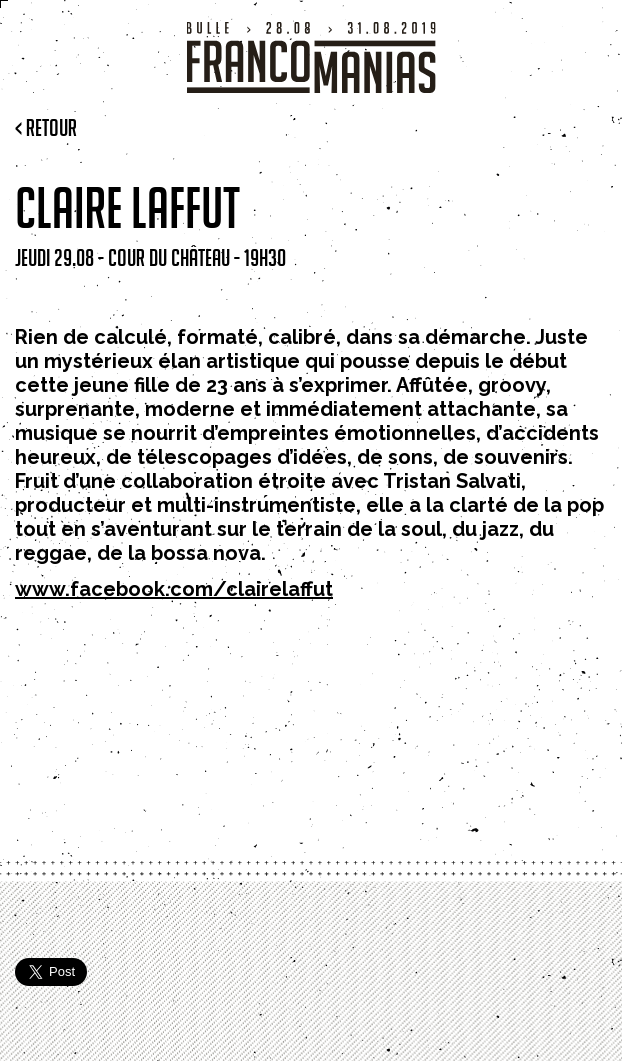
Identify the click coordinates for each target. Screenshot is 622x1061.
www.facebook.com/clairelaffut (174, 589)
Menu (24, 35)
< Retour (46, 127)
